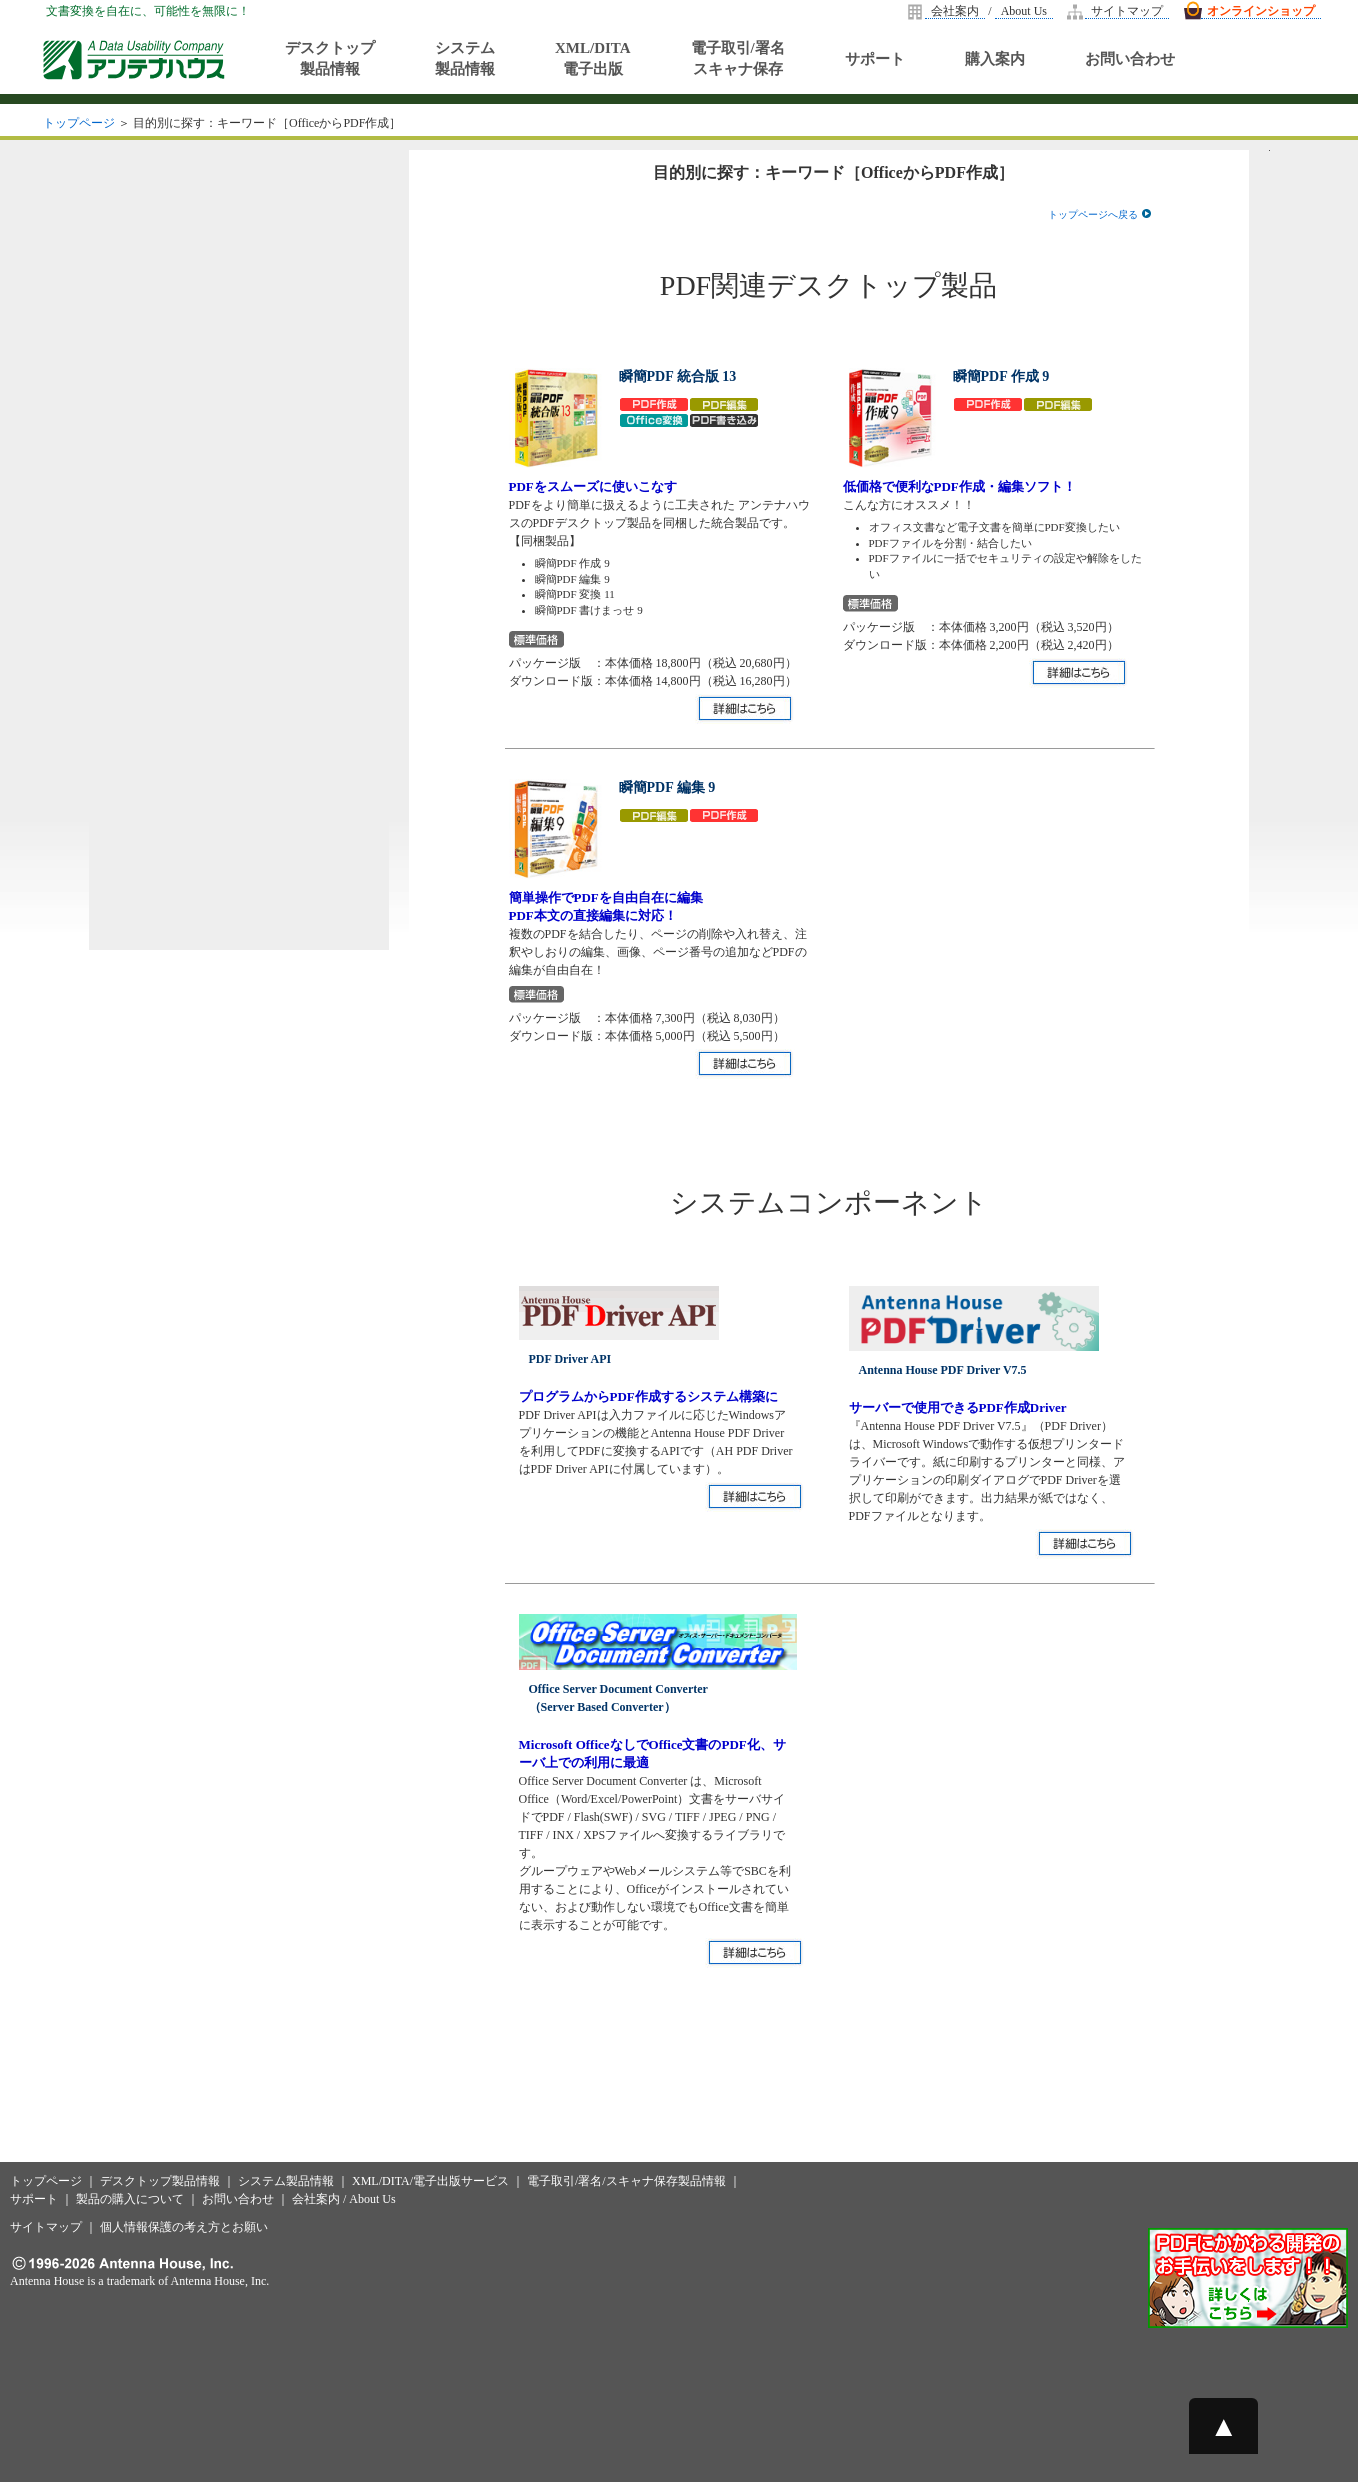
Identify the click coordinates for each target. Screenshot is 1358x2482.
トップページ (79, 123)
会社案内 (955, 11)
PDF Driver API (570, 1359)
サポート (875, 59)
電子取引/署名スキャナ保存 (738, 58)
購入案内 (995, 59)
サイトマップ (1127, 11)
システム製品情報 (465, 58)
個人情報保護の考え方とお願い (184, 2227)
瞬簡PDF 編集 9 (667, 787)
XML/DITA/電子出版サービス (430, 2181)
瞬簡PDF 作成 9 (1001, 376)
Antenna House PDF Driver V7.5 (943, 1370)
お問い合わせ (1130, 59)
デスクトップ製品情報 (330, 58)
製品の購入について (130, 2199)
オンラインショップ (1261, 11)
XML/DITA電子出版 (593, 58)
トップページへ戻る (1099, 214)
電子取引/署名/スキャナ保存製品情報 (626, 2181)
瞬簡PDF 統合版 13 (678, 376)
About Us (1024, 11)
